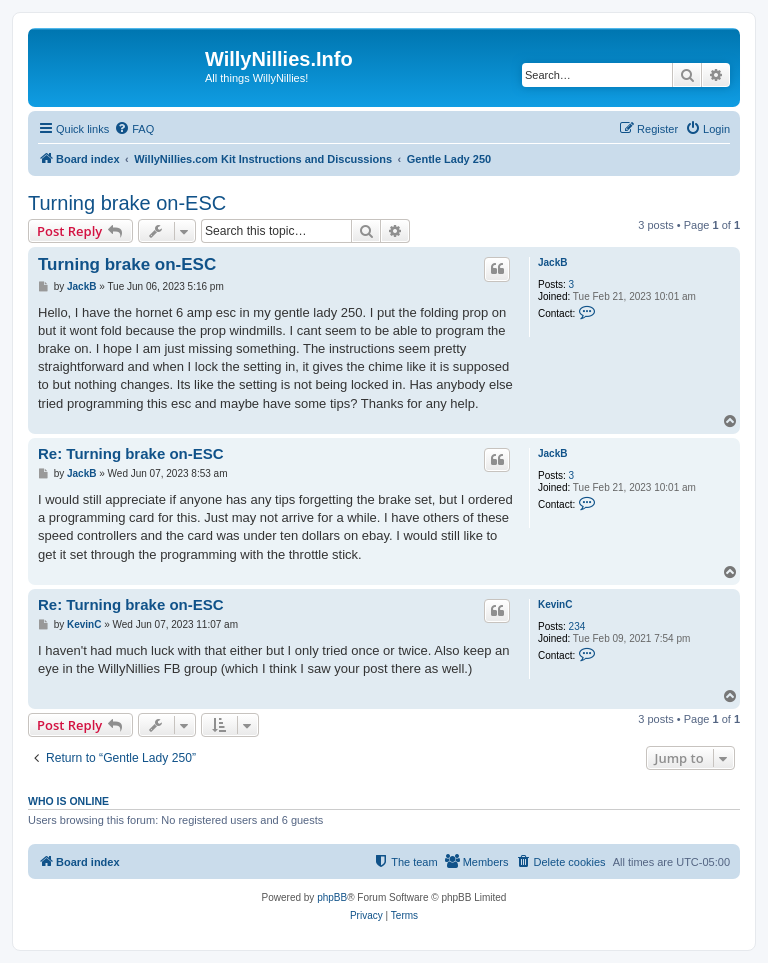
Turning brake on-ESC (127, 203)
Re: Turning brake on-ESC (131, 453)
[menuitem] (134, 129)
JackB (552, 262)
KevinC (555, 604)
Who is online (68, 801)
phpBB (332, 897)
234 (577, 626)
